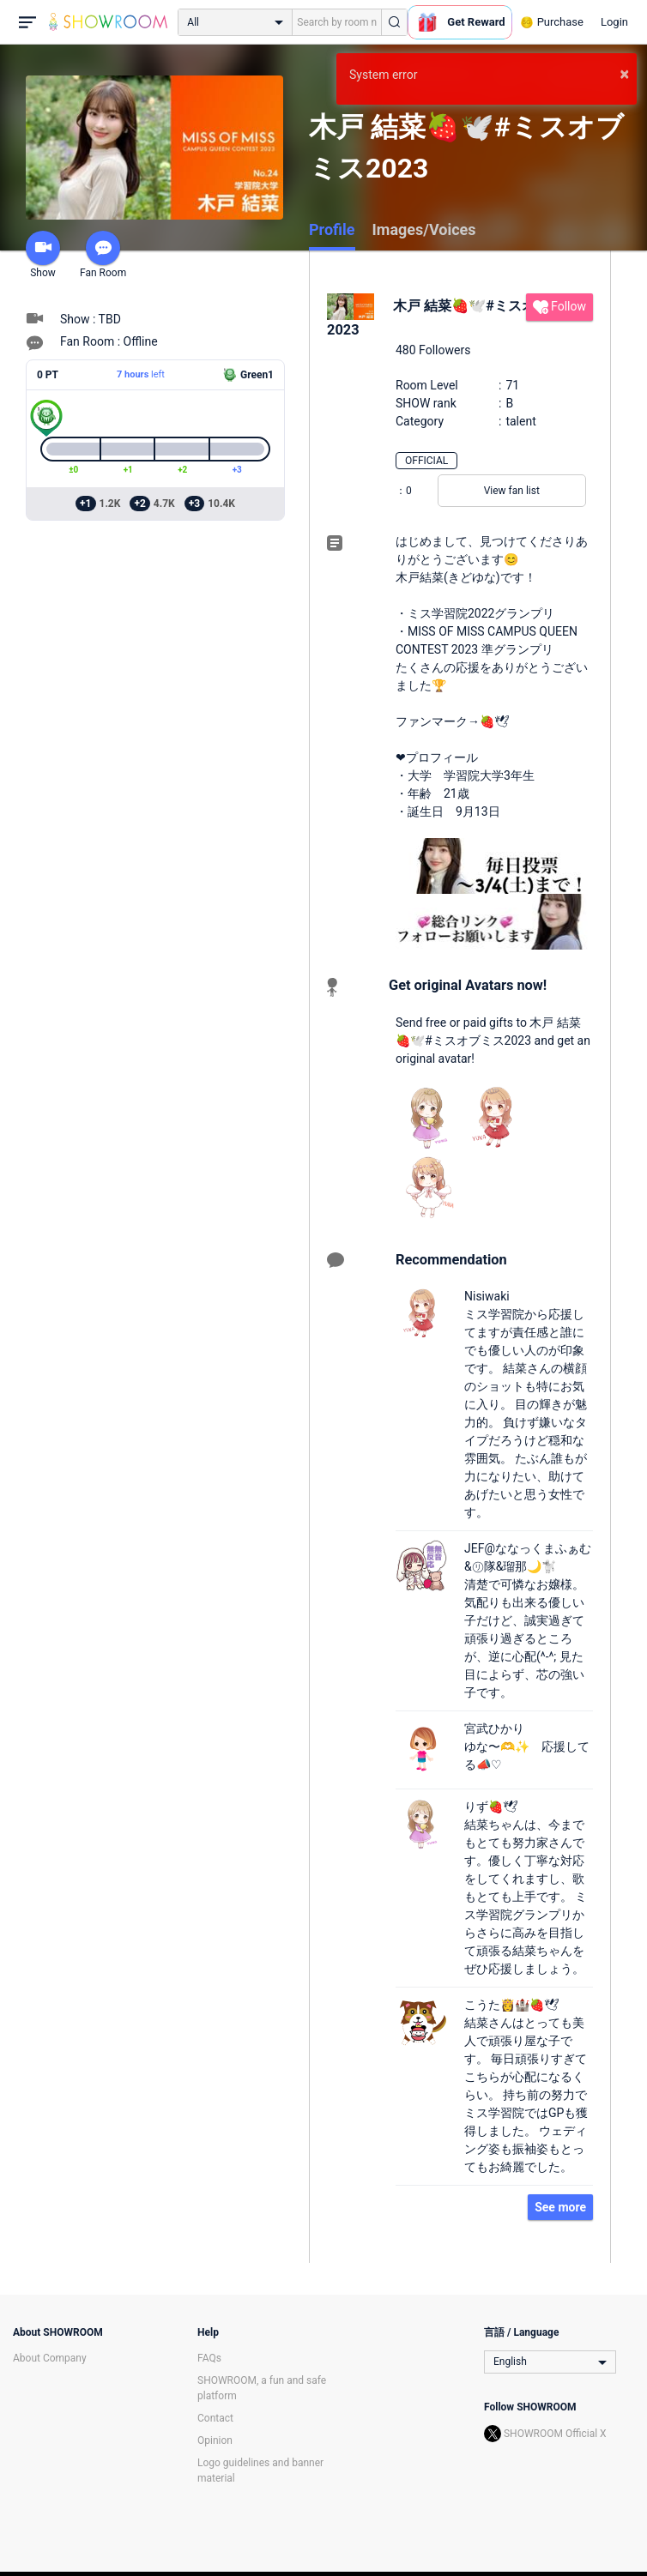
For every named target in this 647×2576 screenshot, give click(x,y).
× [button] (624, 73)
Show (43, 255)
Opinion (215, 2440)
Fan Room (103, 255)
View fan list (512, 491)
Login (614, 21)
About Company (50, 2358)
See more (560, 2207)
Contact (215, 2418)
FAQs (209, 2358)
